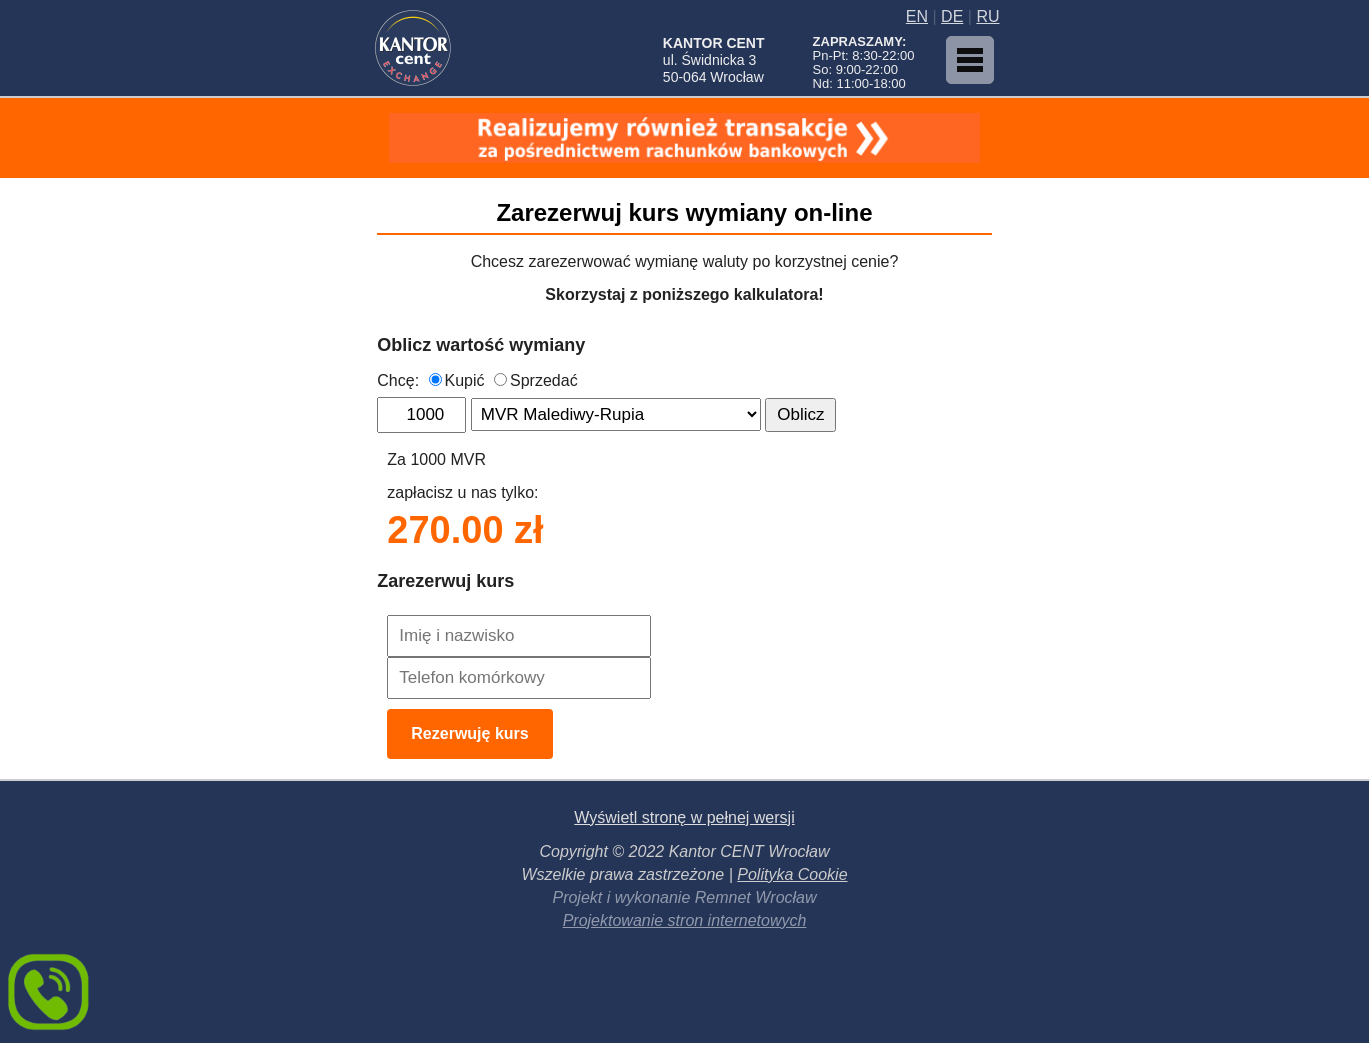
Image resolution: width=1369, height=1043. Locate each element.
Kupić (457, 380)
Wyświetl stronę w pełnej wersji (684, 817)
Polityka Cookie (792, 874)
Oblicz (800, 414)
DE (952, 16)
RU (987, 16)
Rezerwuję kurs (469, 733)
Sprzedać (536, 380)
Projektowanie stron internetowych (685, 920)
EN (917, 16)
